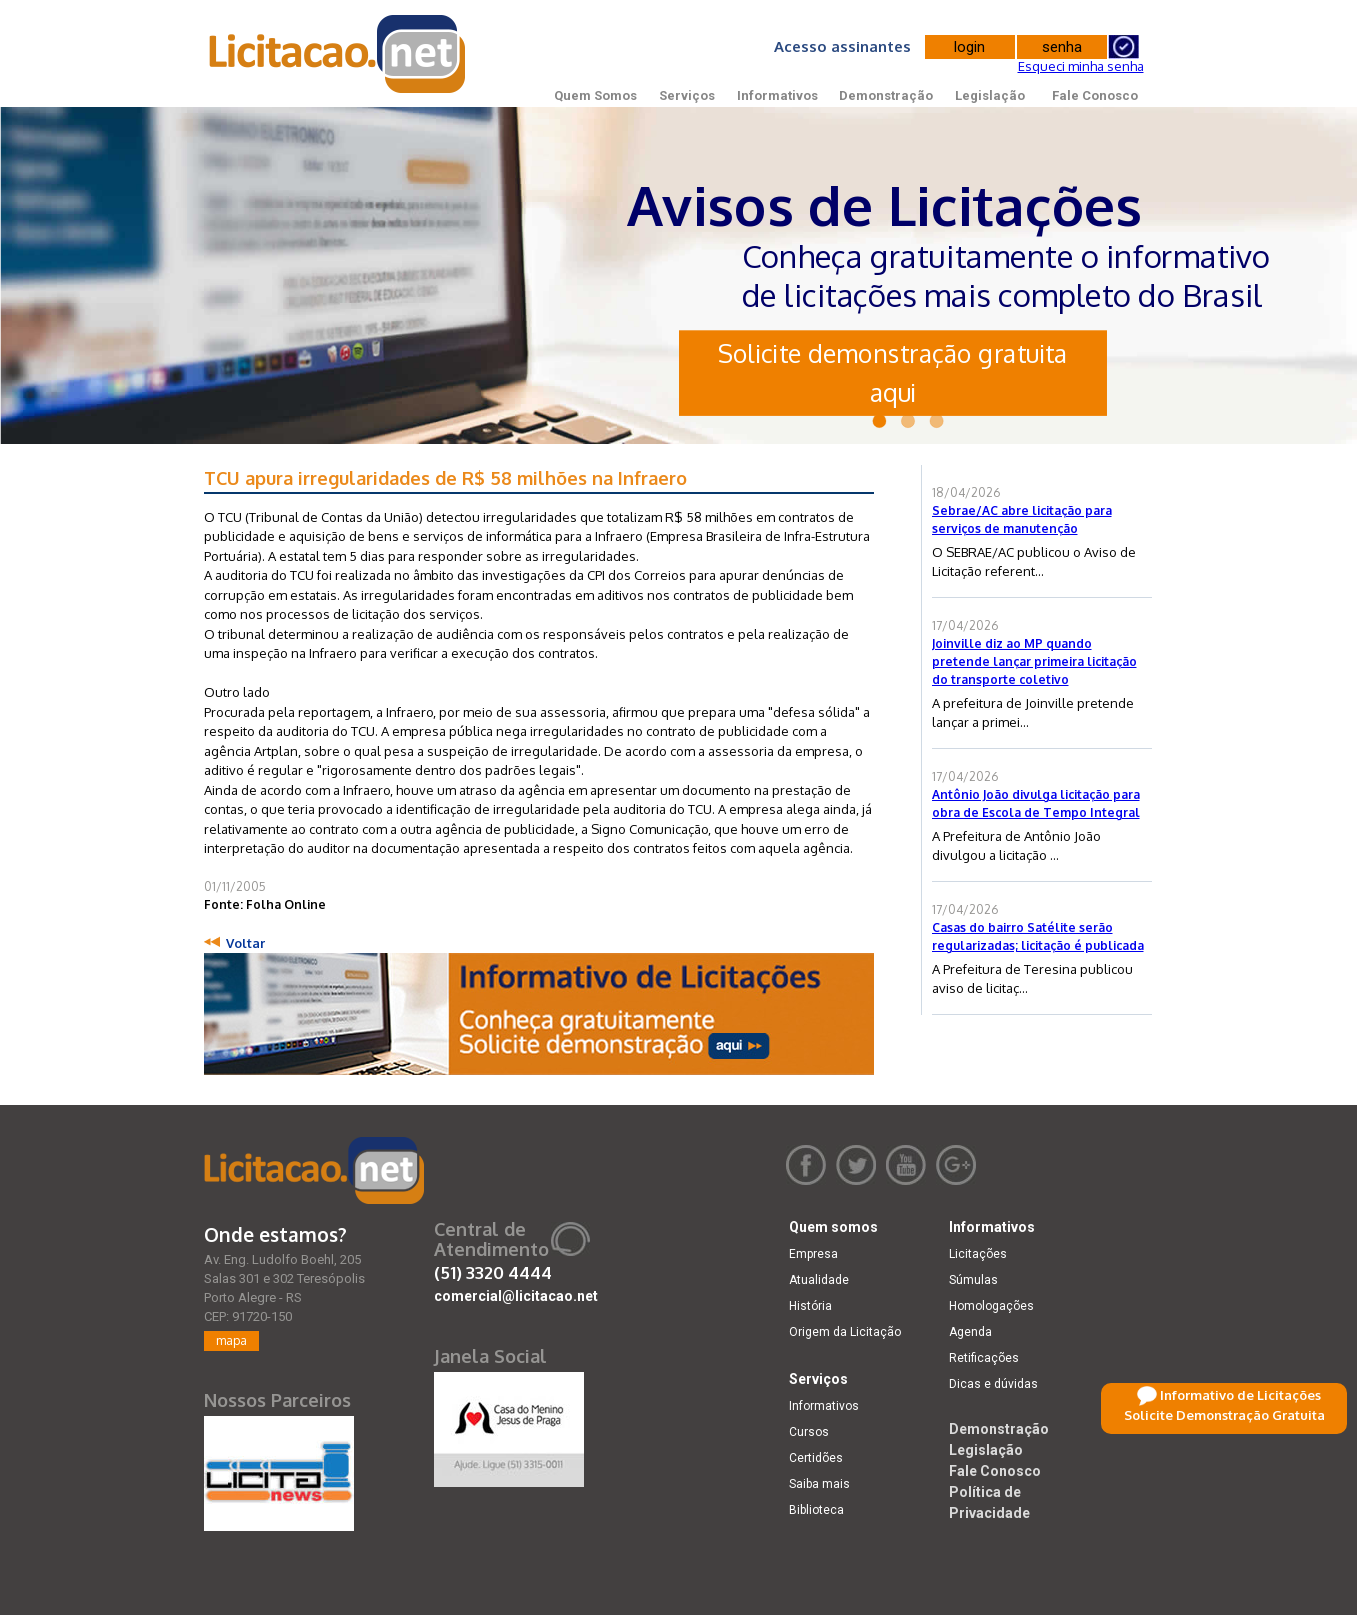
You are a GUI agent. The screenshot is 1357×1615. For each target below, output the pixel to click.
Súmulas (973, 1280)
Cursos (809, 1432)
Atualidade (819, 1280)
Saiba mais (819, 1484)
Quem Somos (595, 95)
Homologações (991, 1306)
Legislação (990, 95)
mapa (231, 1340)
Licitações (978, 1254)
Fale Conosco (1095, 95)
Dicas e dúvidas (993, 1384)
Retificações (984, 1358)
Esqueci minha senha (1081, 66)
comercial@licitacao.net (516, 1296)
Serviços (687, 95)
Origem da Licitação (845, 1332)
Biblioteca (816, 1510)
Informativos (777, 95)
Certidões (816, 1458)
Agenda (970, 1332)
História (810, 1306)
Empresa (813, 1254)
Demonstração (886, 95)
